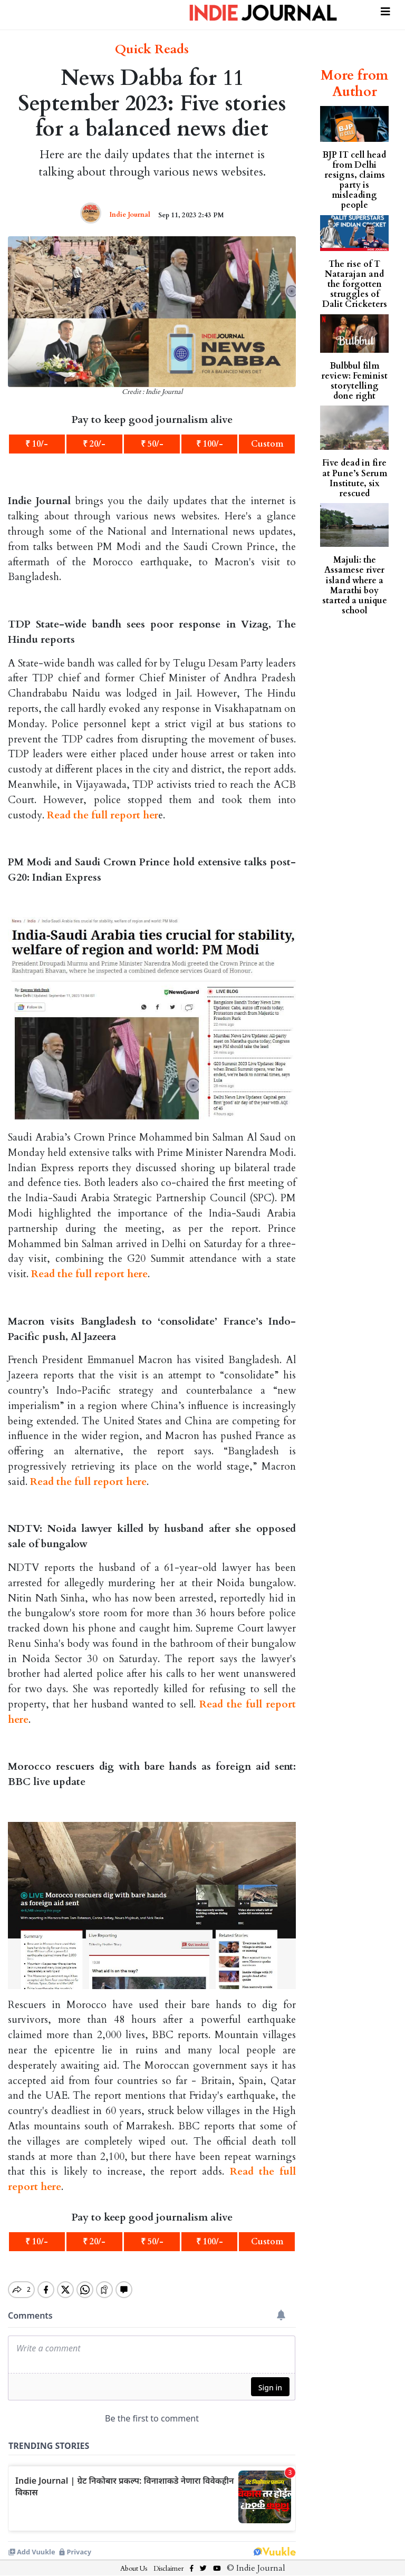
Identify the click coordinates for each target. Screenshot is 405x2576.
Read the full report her (102, 815)
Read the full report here (89, 1274)
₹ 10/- (36, 444)
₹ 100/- (209, 444)
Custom (267, 444)
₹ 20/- (94, 444)
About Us (133, 2559)
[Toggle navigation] (385, 10)
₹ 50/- (152, 444)
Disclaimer (168, 2559)
